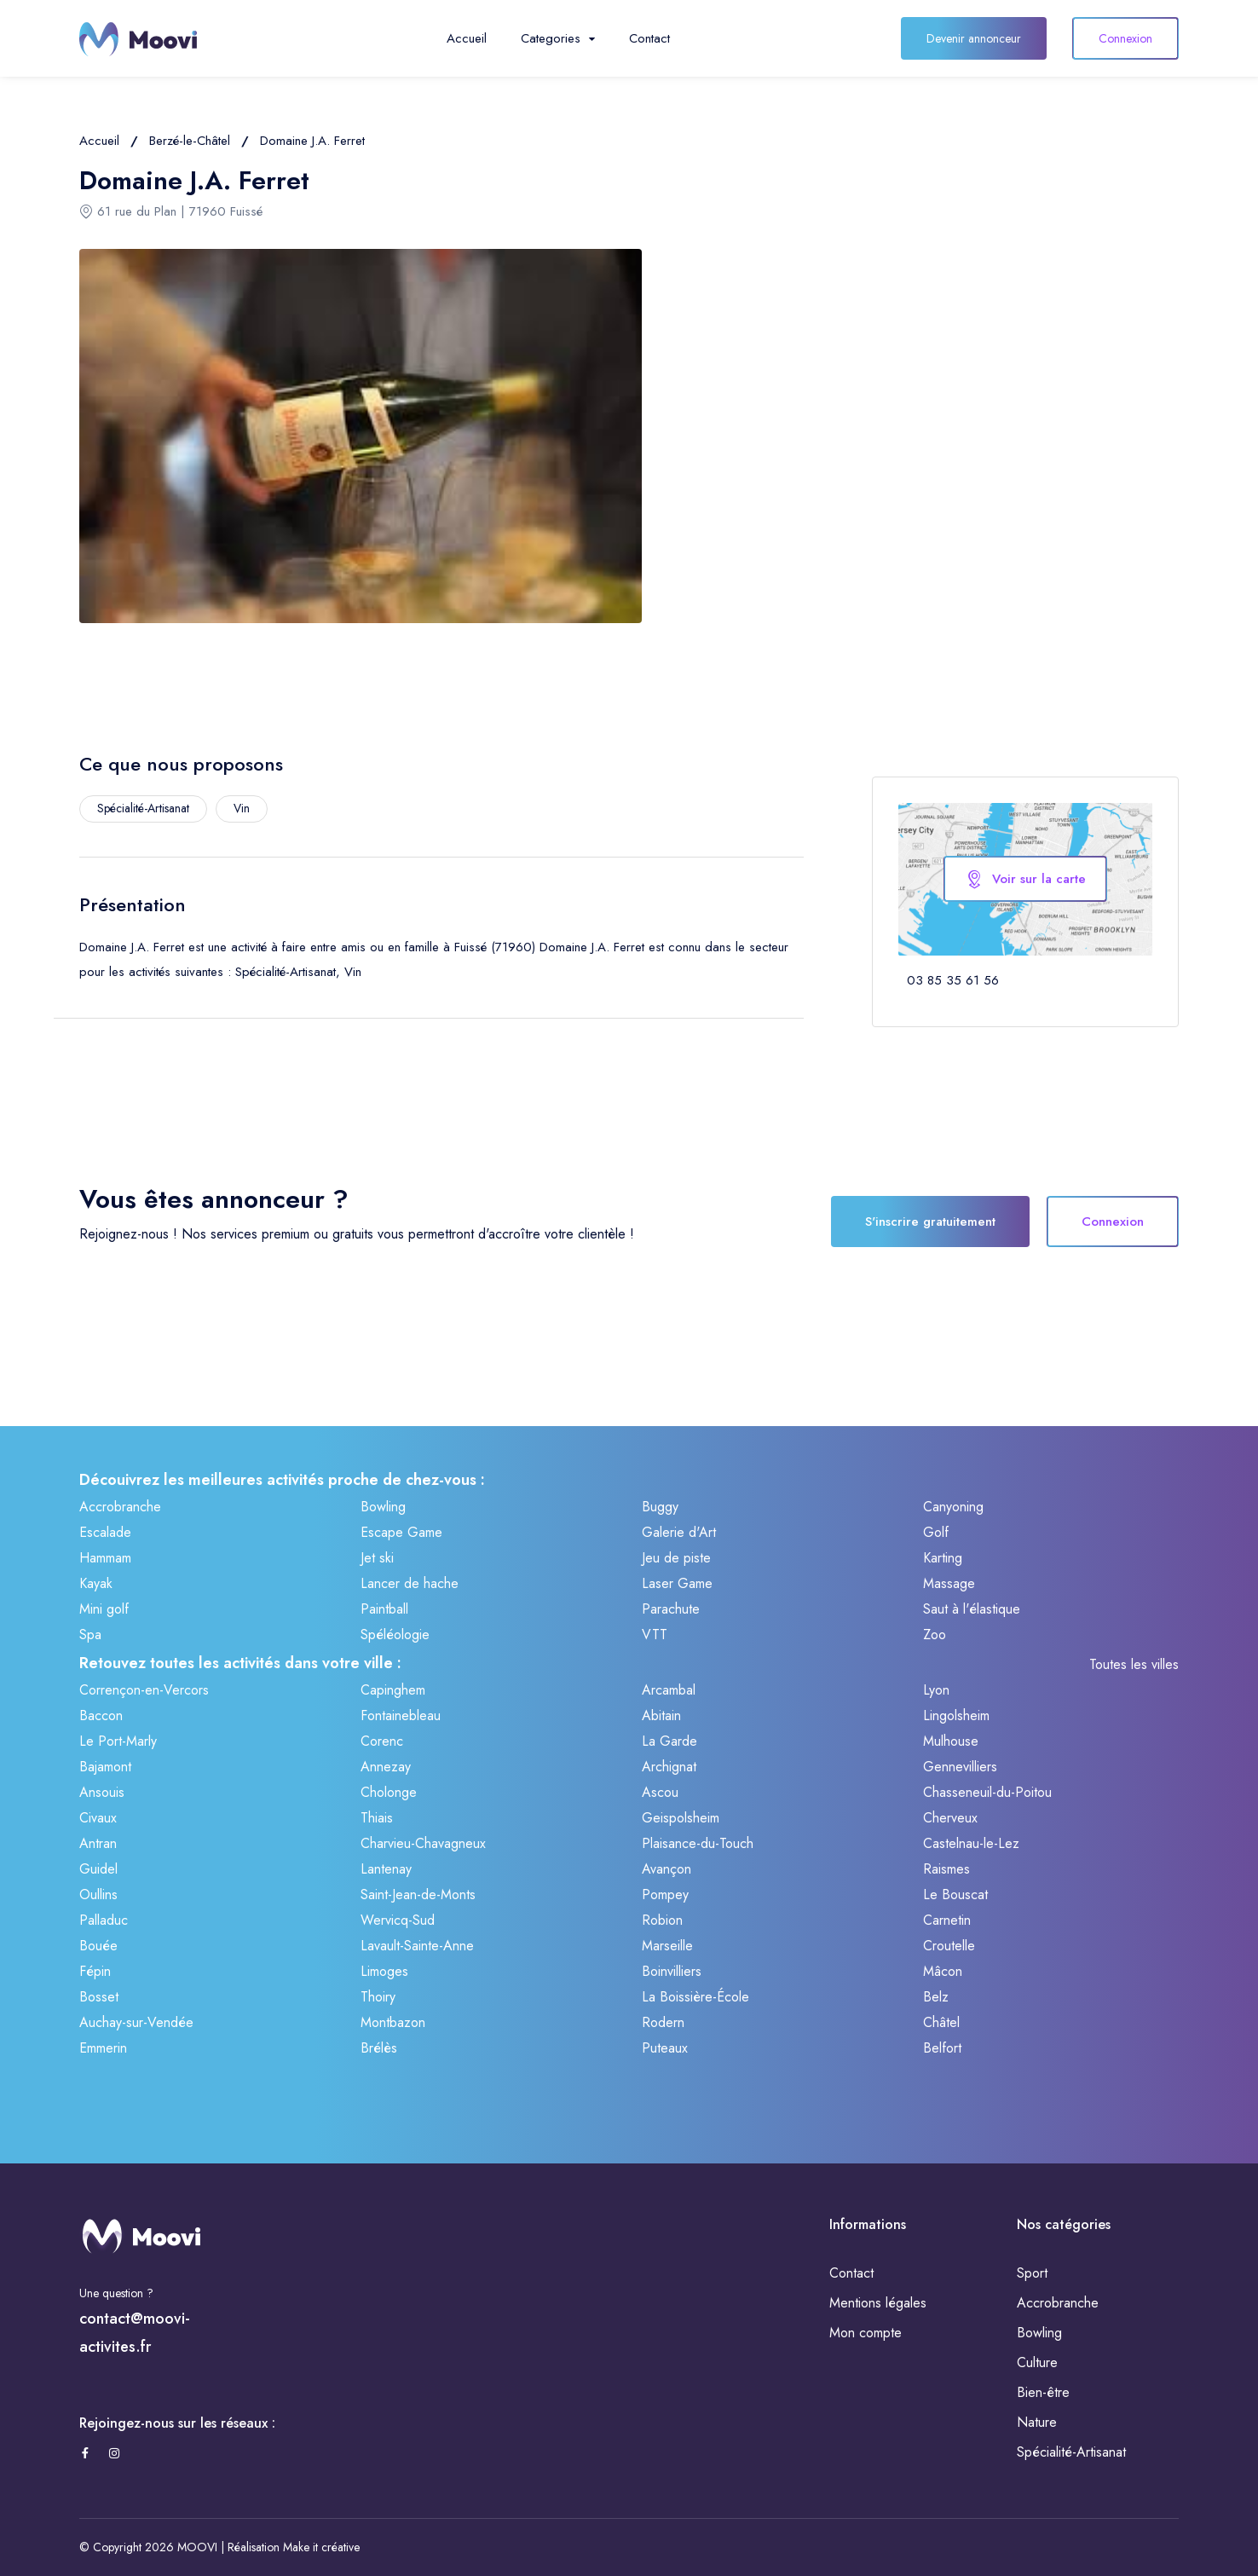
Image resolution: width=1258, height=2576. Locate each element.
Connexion (1125, 38)
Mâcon (942, 1971)
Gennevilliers (960, 1766)
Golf (936, 1532)
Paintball (384, 1609)
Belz (936, 1997)
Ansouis (101, 1792)
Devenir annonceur (973, 38)
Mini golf (104, 1609)
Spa (90, 1634)
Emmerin (103, 2048)
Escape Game (401, 1532)
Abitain (661, 1715)
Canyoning (953, 1506)
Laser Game (677, 1583)
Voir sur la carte (1025, 878)
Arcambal (668, 1690)
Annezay (386, 1766)
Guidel (98, 1869)
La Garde (669, 1741)
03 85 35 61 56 (953, 980)
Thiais (377, 1818)
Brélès (379, 2048)
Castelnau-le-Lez (971, 1843)
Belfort (942, 2048)
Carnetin (947, 1920)
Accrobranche (120, 1506)
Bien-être (1043, 2392)
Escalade (105, 1532)
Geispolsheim (680, 1818)
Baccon (101, 1715)
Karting (942, 1558)
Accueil (467, 38)
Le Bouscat (955, 1894)
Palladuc (103, 1920)
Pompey (665, 1894)
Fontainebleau (401, 1715)
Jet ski (377, 1558)
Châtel (941, 2022)
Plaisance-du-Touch (697, 1843)
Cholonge (389, 1792)
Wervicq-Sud (398, 1920)
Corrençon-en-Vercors (144, 1690)
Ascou (660, 1792)
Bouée (98, 1945)
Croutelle (949, 1945)
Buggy (660, 1506)
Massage (949, 1583)
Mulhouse (950, 1741)
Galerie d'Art (679, 1532)
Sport (1032, 2273)
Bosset (98, 1997)
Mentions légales (877, 2303)
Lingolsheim (956, 1715)
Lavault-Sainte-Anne (417, 1945)
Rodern (663, 2022)
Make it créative (321, 2547)
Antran (98, 1843)
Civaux (98, 1818)
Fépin (95, 1971)
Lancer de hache (410, 1583)
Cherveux (950, 1818)
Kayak (96, 1583)
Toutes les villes (1134, 1664)
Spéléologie (395, 1634)
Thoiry (378, 1997)
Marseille (667, 1945)
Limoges (384, 1971)
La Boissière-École (695, 1997)
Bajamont (105, 1766)
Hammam (105, 1558)
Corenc (382, 1741)
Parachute (671, 1609)
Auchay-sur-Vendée (136, 2022)
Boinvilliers (671, 1971)
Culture (1037, 2362)
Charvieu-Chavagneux (423, 1843)
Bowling (383, 1506)
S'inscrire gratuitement (930, 1221)
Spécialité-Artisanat (1071, 2452)
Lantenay (386, 1869)
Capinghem (393, 1690)
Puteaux (665, 2048)
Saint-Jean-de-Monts (418, 1894)
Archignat (669, 1766)
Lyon (936, 1690)
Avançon (666, 1869)
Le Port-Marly (118, 1741)
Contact (649, 38)
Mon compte (865, 2332)
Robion (662, 1920)
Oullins (98, 1894)
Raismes (946, 1869)
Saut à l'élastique (971, 1609)
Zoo (934, 1634)
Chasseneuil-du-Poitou (987, 1792)
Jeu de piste (676, 1558)
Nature (1037, 2422)
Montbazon (393, 2022)
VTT (654, 1634)
